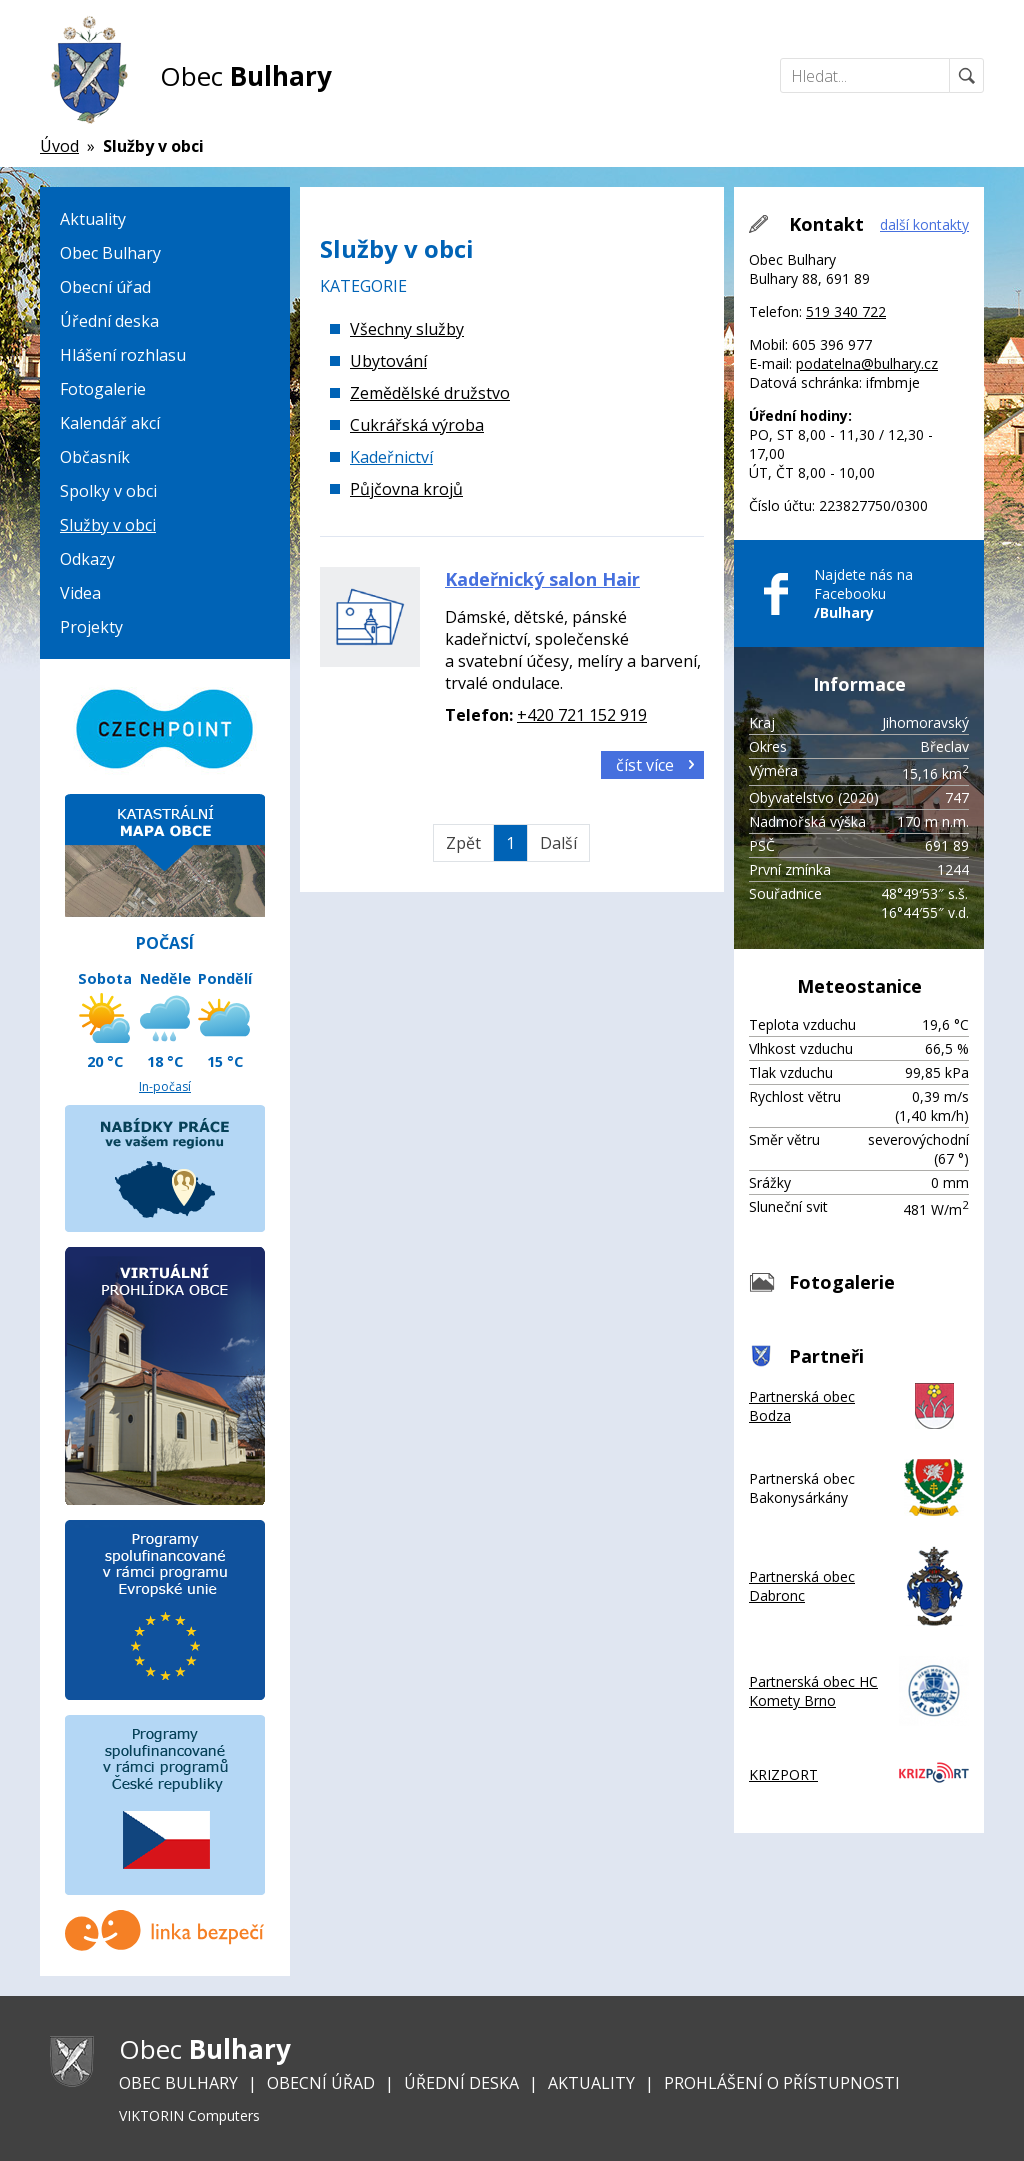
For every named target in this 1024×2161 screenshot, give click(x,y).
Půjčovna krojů (406, 489)
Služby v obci (108, 525)
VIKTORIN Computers (189, 2115)
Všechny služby (407, 329)
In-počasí (165, 1086)
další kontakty (924, 224)
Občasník (95, 457)
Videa (80, 593)
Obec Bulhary (110, 253)
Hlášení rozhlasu (123, 355)
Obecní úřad (105, 287)
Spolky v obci (108, 491)
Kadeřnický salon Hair (542, 579)
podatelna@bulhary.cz (867, 363)
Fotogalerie (103, 389)
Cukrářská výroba (417, 425)
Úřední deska (109, 321)
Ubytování (388, 361)
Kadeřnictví (391, 457)
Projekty (91, 627)
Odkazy (87, 559)
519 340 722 (846, 311)
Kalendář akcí (110, 423)
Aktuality (93, 219)
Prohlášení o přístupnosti (782, 2083)
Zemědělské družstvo (430, 393)
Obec (246, 76)
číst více (645, 765)
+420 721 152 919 (582, 715)
